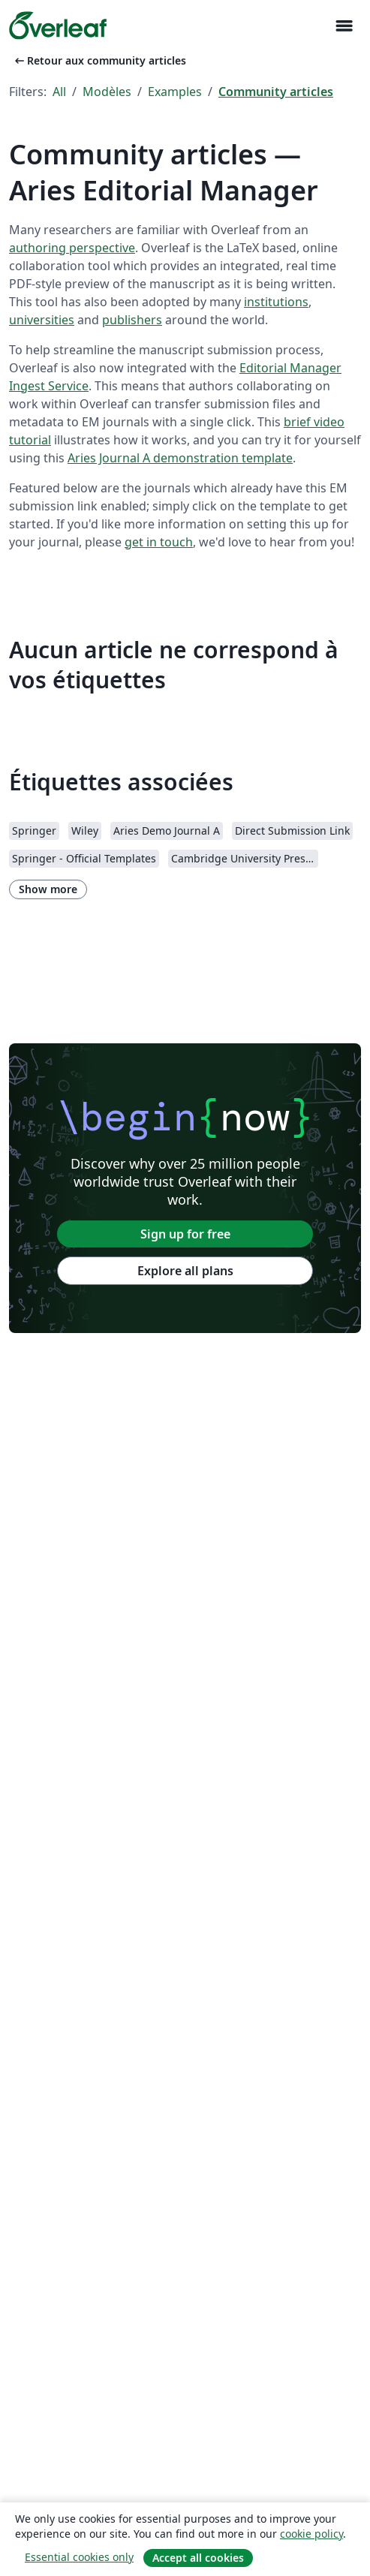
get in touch (159, 542)
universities (41, 319)
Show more (48, 889)
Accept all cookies (198, 2557)
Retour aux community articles (99, 60)
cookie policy (311, 2533)
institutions (276, 301)
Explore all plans (185, 1270)
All (59, 91)
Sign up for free (185, 1234)
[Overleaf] (58, 25)
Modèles (107, 91)
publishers (132, 319)
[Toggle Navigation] (343, 26)
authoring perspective (72, 247)
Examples (175, 91)
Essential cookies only (79, 2557)
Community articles (275, 91)
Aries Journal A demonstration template (180, 458)
